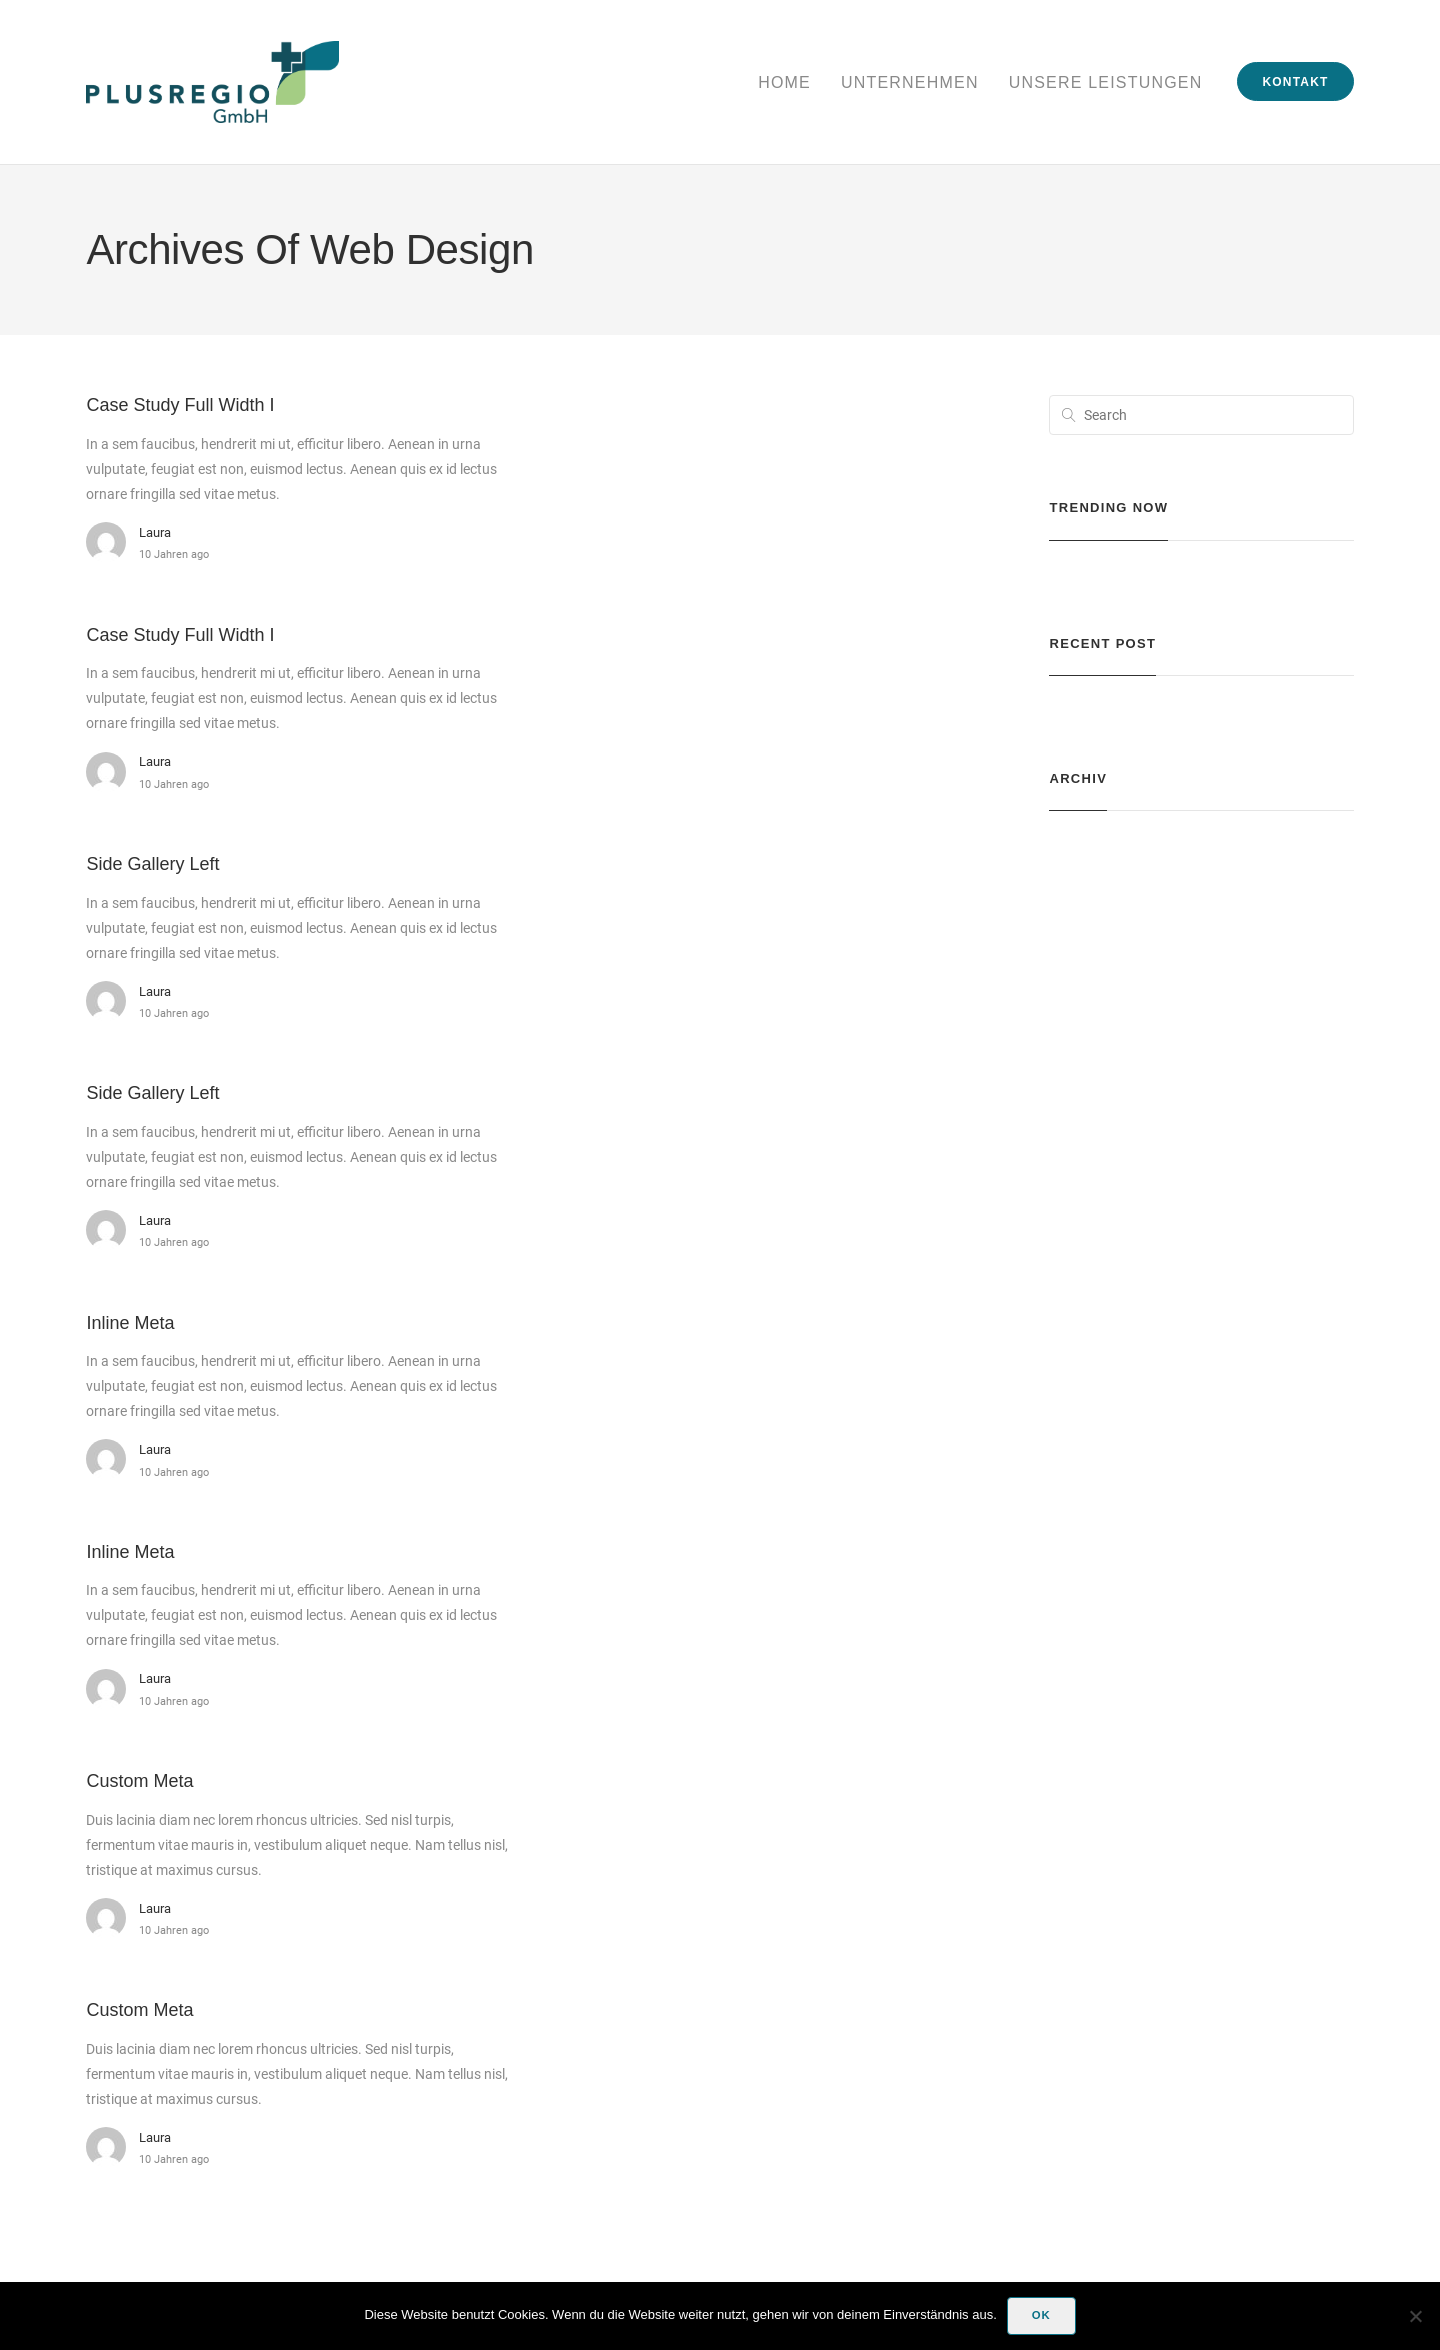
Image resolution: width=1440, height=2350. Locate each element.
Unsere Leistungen (1106, 82)
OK (1041, 2315)
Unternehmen (910, 82)
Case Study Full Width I (180, 405)
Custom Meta (139, 1781)
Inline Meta (130, 1323)
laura (155, 532)
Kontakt (1295, 82)
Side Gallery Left (152, 864)
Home (784, 82)
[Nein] (1415, 2316)
